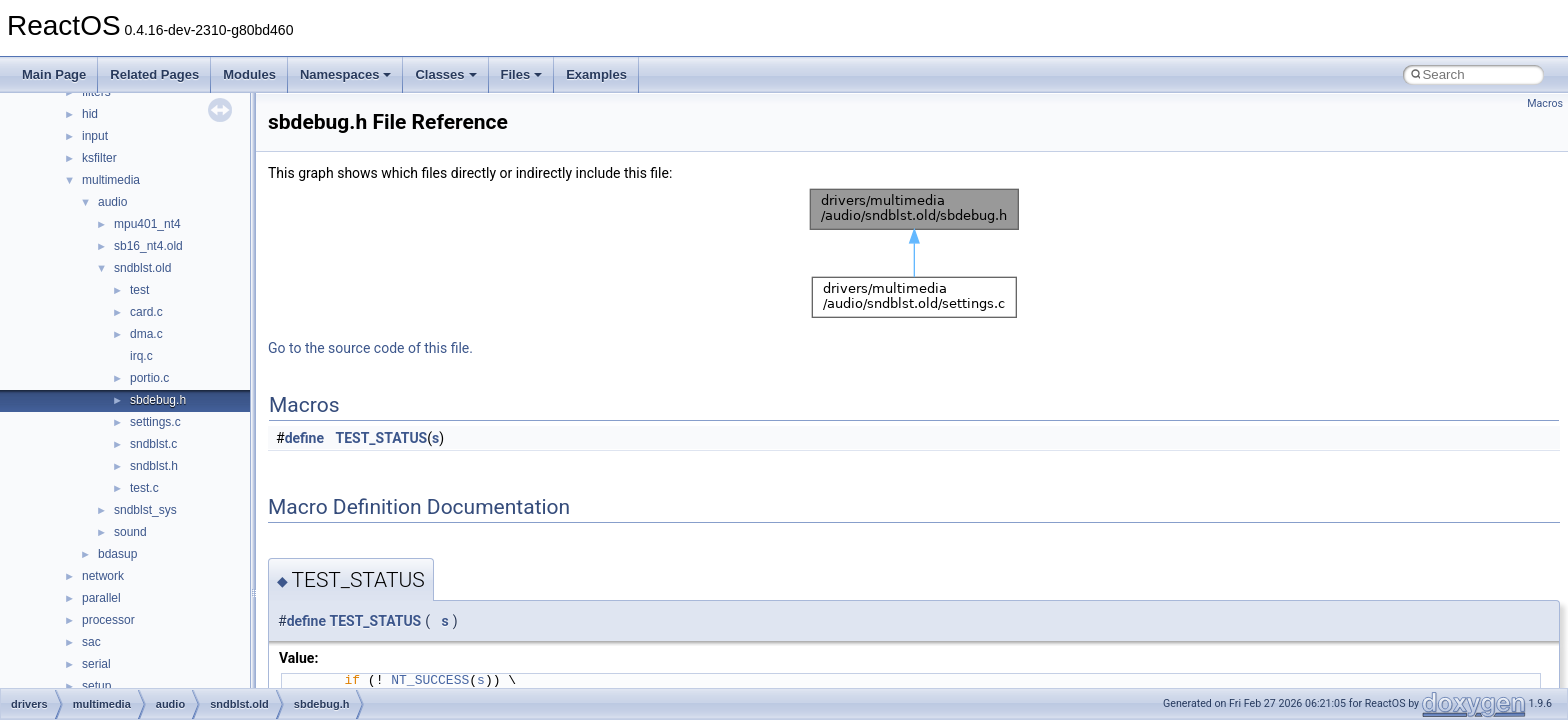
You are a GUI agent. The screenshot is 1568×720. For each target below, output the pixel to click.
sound (130, 532)
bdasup (117, 554)
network (103, 576)
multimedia (111, 180)
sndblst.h (154, 466)
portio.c (149, 378)
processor (108, 620)
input (95, 136)
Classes (445, 74)
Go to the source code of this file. (370, 348)
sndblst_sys (145, 510)
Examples (596, 74)
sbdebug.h (158, 400)
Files (522, 74)
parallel (101, 598)
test (139, 290)
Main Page (54, 74)
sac (91, 642)
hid (90, 114)
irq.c (141, 356)
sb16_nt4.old (148, 246)
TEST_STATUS (382, 438)
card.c (146, 312)
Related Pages (154, 74)
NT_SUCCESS (430, 680)
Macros (1545, 103)
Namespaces (346, 74)
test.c (144, 488)
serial (96, 664)
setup (96, 686)
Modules (249, 74)
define (304, 438)
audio (112, 202)
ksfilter (99, 158)
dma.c (146, 334)
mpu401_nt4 (147, 224)
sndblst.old (142, 268)
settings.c (155, 422)
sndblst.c (153, 444)
